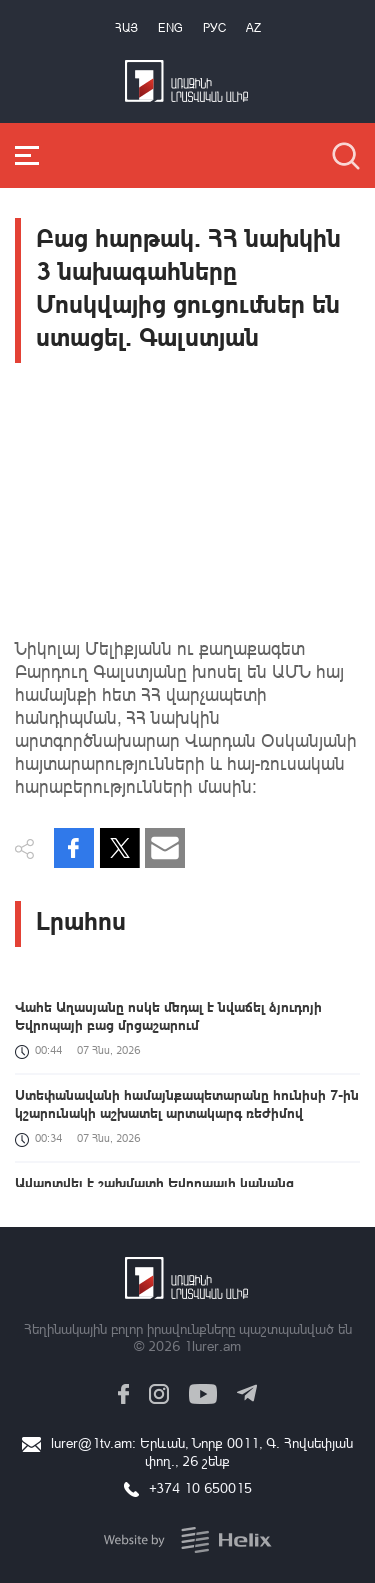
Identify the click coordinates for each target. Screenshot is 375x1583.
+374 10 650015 (200, 1487)
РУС (214, 27)
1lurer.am (212, 1345)
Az (253, 27)
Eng (170, 27)
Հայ (126, 27)
